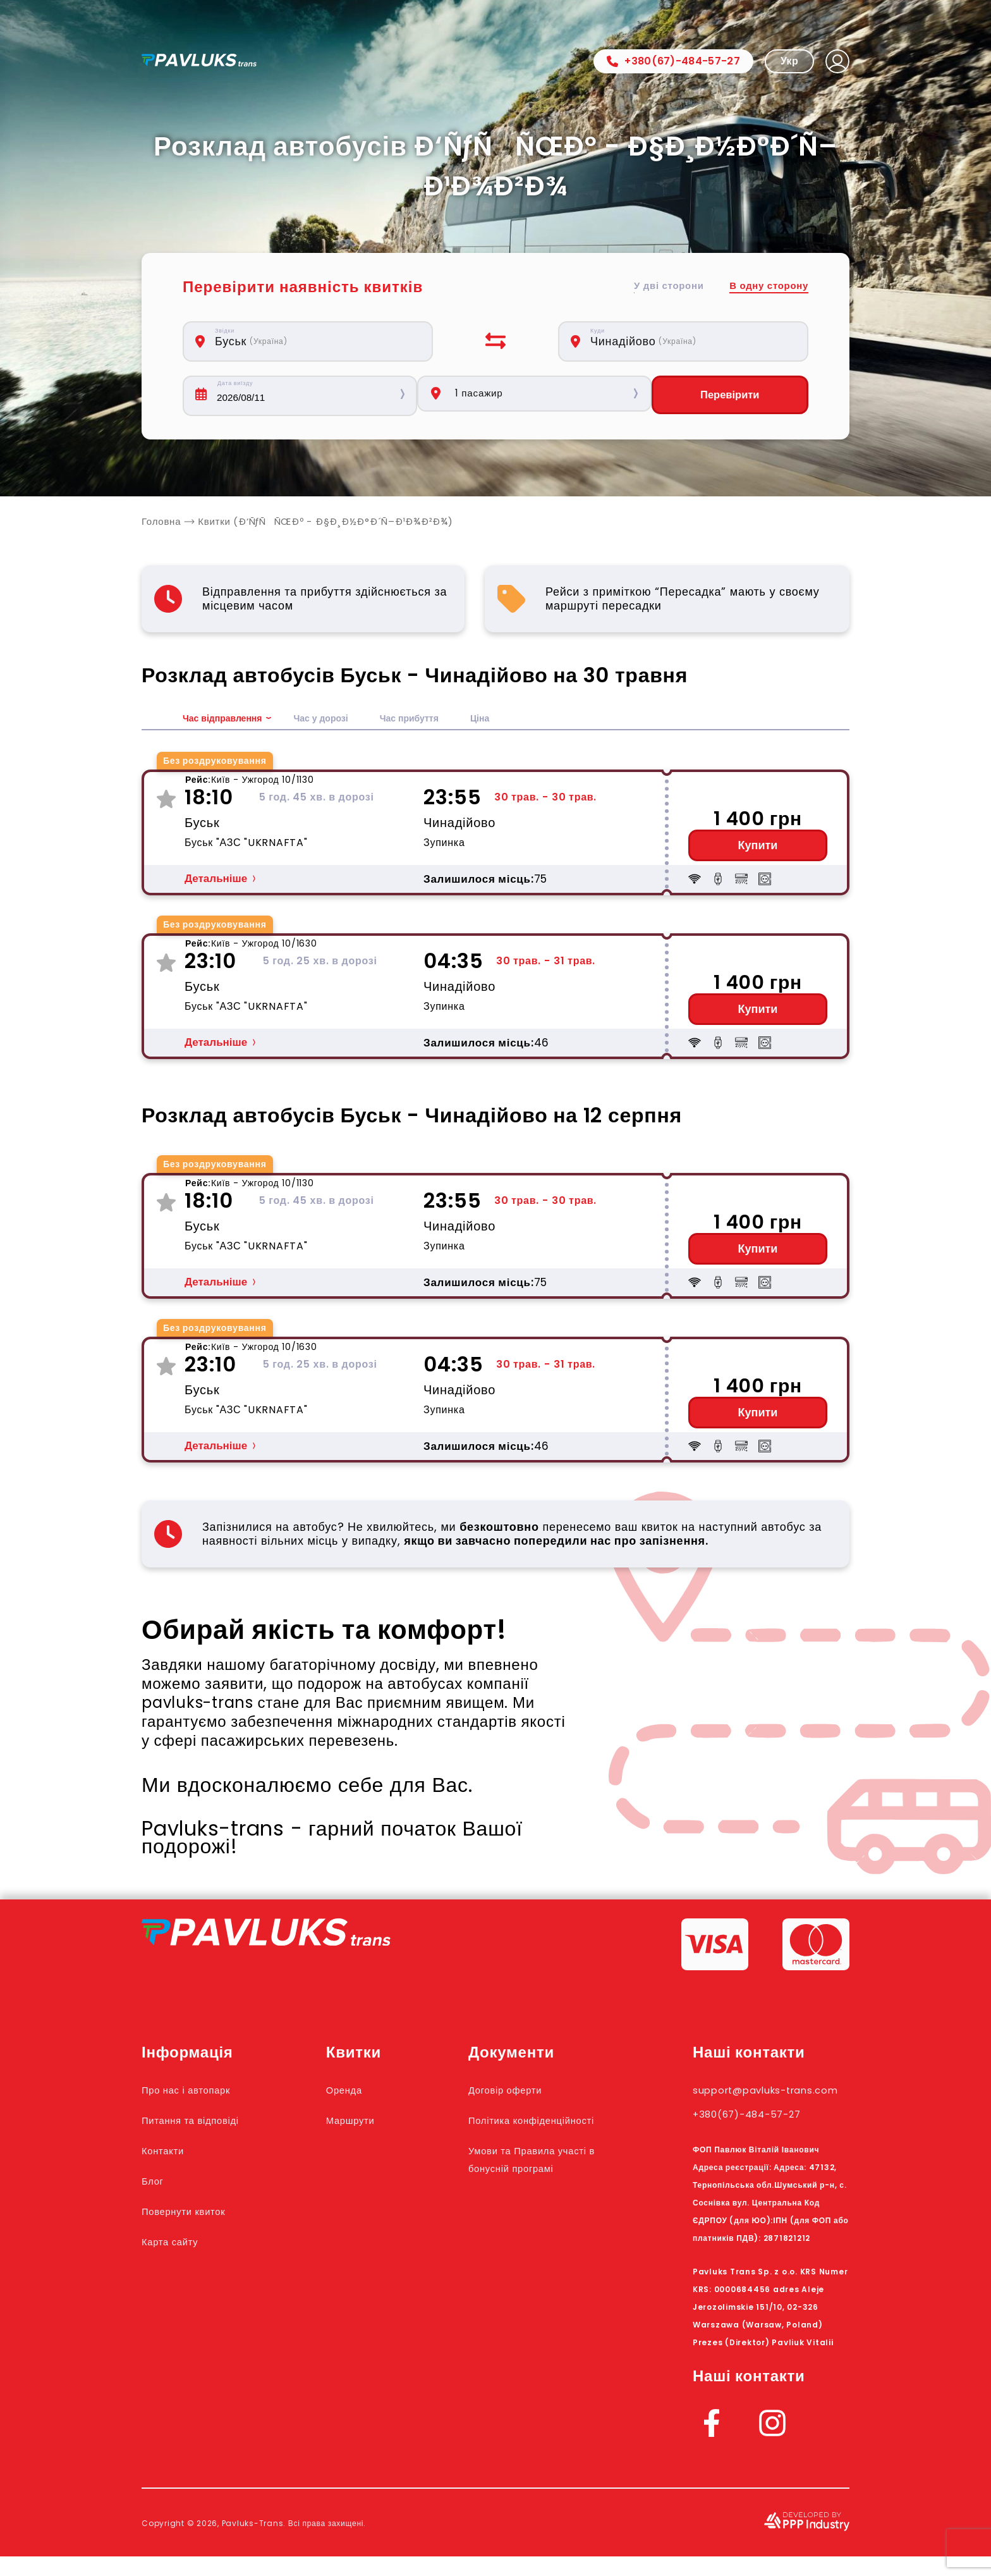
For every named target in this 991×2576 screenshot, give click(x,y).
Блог (156, 2182)
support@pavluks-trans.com (756, 2100)
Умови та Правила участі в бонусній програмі (539, 2187)
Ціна (508, 720)
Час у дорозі (336, 720)
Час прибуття (432, 720)
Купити (758, 847)
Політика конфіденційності (536, 2130)
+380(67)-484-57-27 (673, 61)
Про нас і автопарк (200, 2091)
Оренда (368, 2091)
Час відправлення (228, 720)
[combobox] (315, 341)
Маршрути (376, 2121)
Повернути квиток (197, 2212)
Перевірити (734, 395)
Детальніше (216, 880)
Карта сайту (179, 2243)
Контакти (170, 2152)
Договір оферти (531, 2091)
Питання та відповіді (206, 2121)
